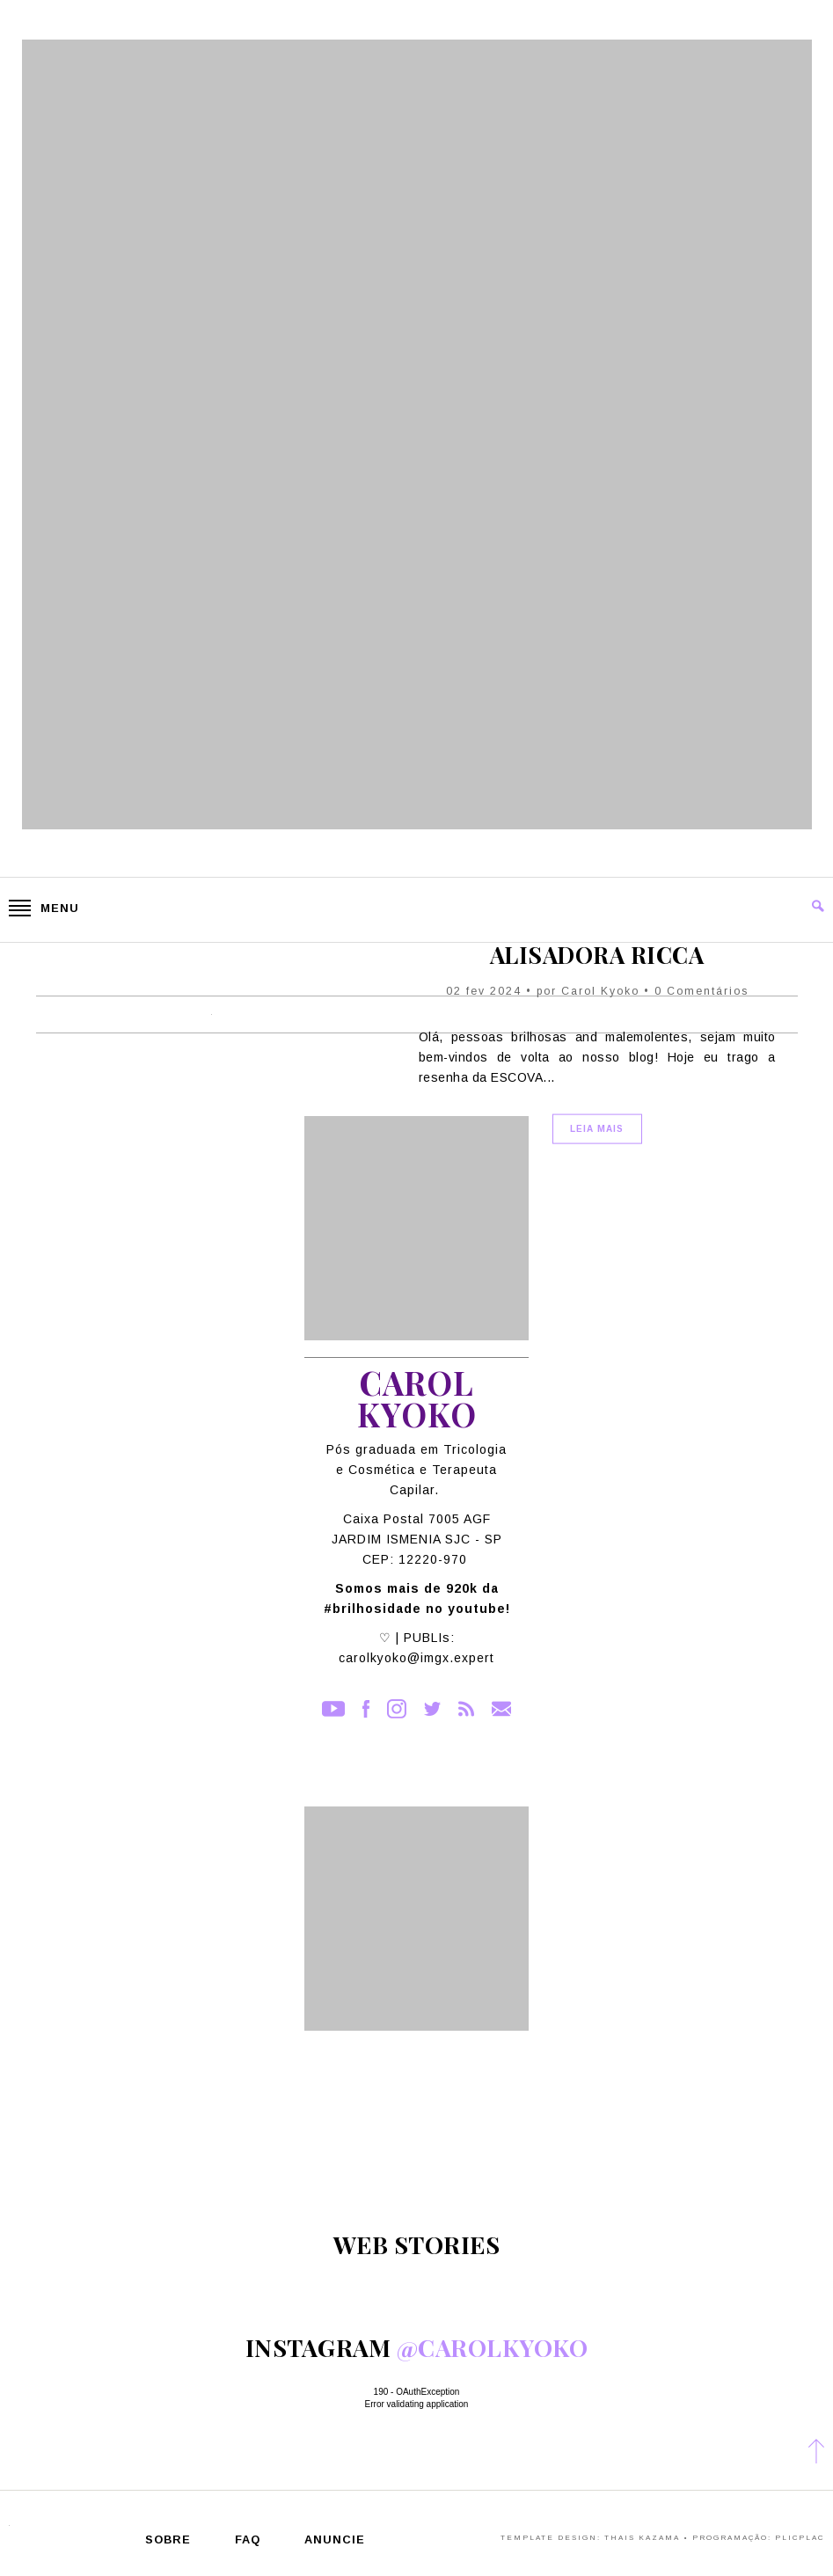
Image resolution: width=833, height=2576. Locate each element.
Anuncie (334, 2540)
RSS (466, 1709)
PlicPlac (799, 2538)
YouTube (333, 1709)
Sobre (168, 2540)
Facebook (365, 1709)
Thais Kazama (642, 2538)
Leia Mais (597, 1129)
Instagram (396, 1709)
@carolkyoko (492, 2347)
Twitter (432, 1709)
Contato (501, 1709)
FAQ (247, 2540)
